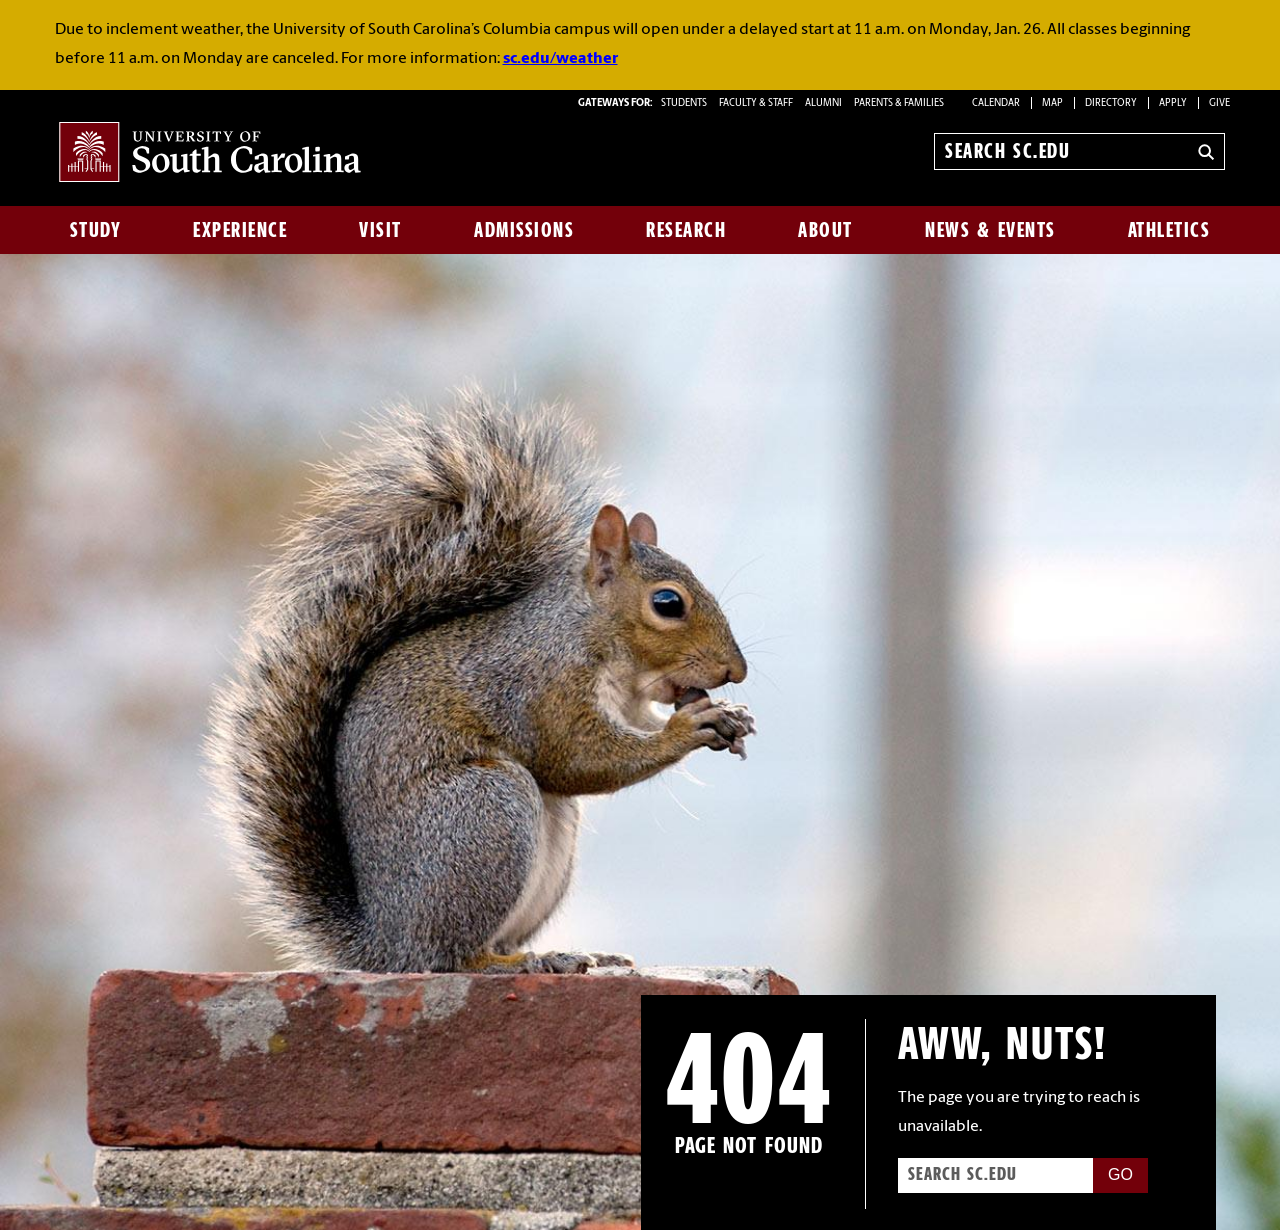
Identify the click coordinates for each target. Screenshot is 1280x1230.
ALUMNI (823, 103)
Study (96, 230)
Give (1219, 103)
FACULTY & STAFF (756, 103)
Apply (1173, 103)
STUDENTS (685, 103)
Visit (380, 230)
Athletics (1169, 230)
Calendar (996, 103)
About (825, 230)
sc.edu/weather (560, 59)
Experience (240, 230)
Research (686, 230)
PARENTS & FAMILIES (899, 103)
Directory (1111, 103)
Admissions (524, 230)
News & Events (990, 230)
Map (1052, 103)
